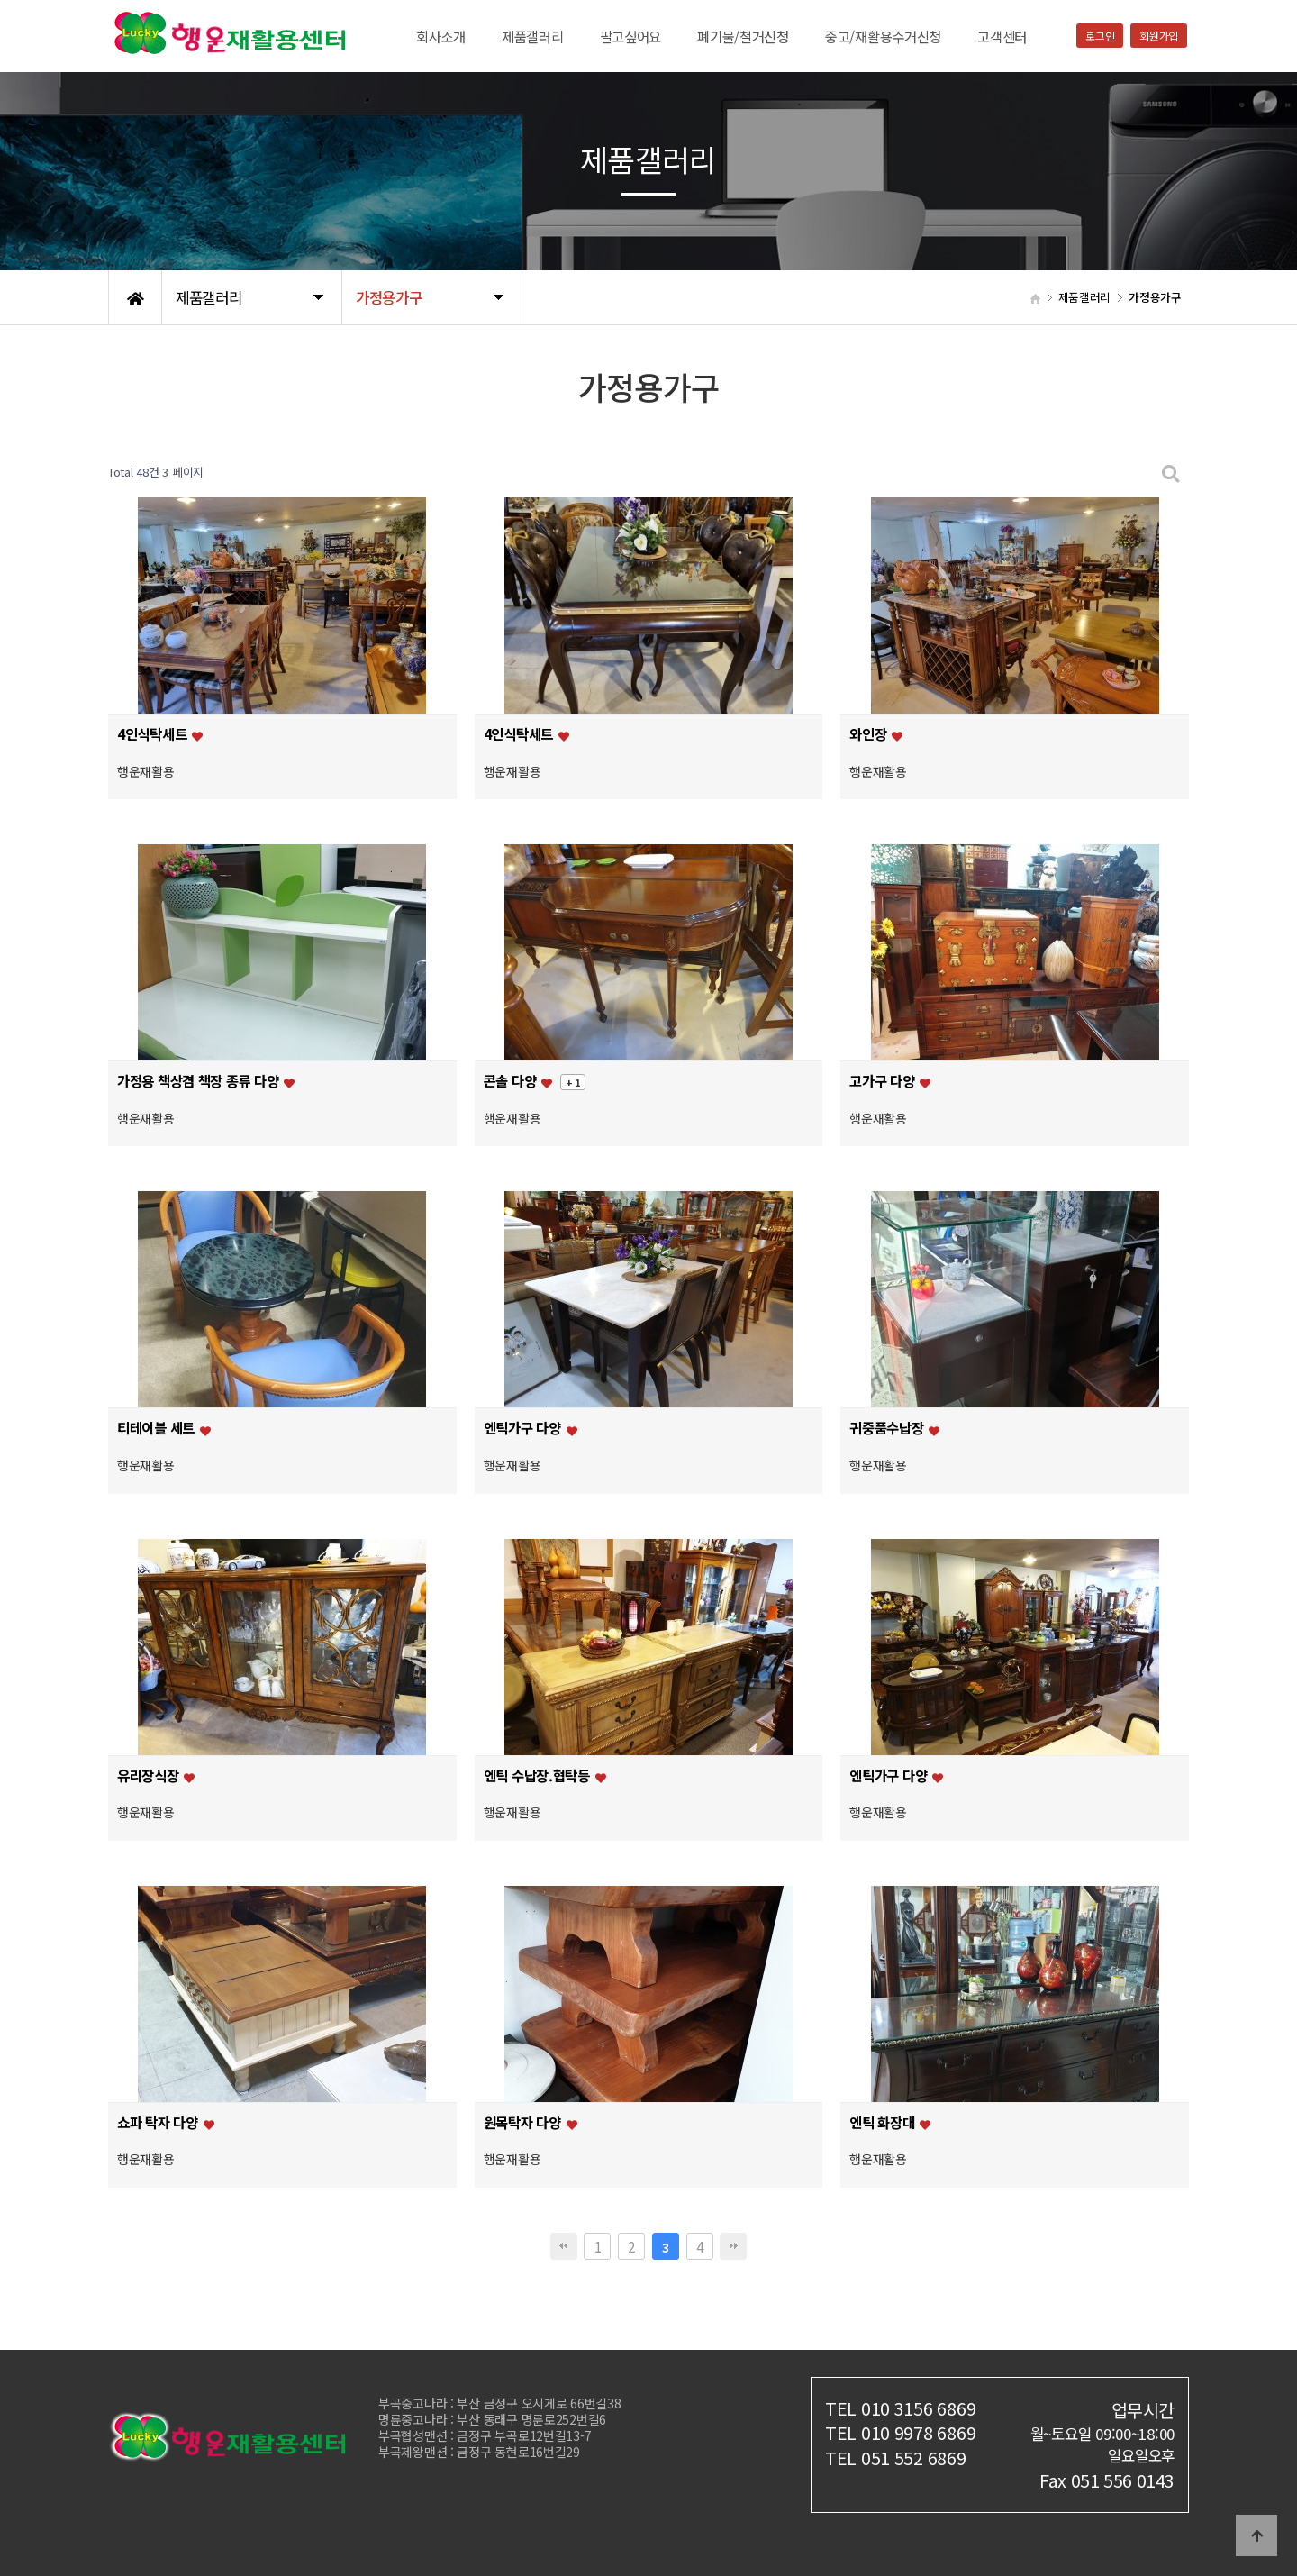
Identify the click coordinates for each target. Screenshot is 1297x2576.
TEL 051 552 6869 (895, 2457)
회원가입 (1158, 35)
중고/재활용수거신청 (883, 36)
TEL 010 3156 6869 (900, 2408)
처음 (563, 2246)
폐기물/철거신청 (743, 36)
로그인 (1099, 35)
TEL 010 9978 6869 (900, 2432)
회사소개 (441, 36)
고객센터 (1002, 36)
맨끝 (733, 2246)
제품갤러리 (533, 36)
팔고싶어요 (631, 36)
